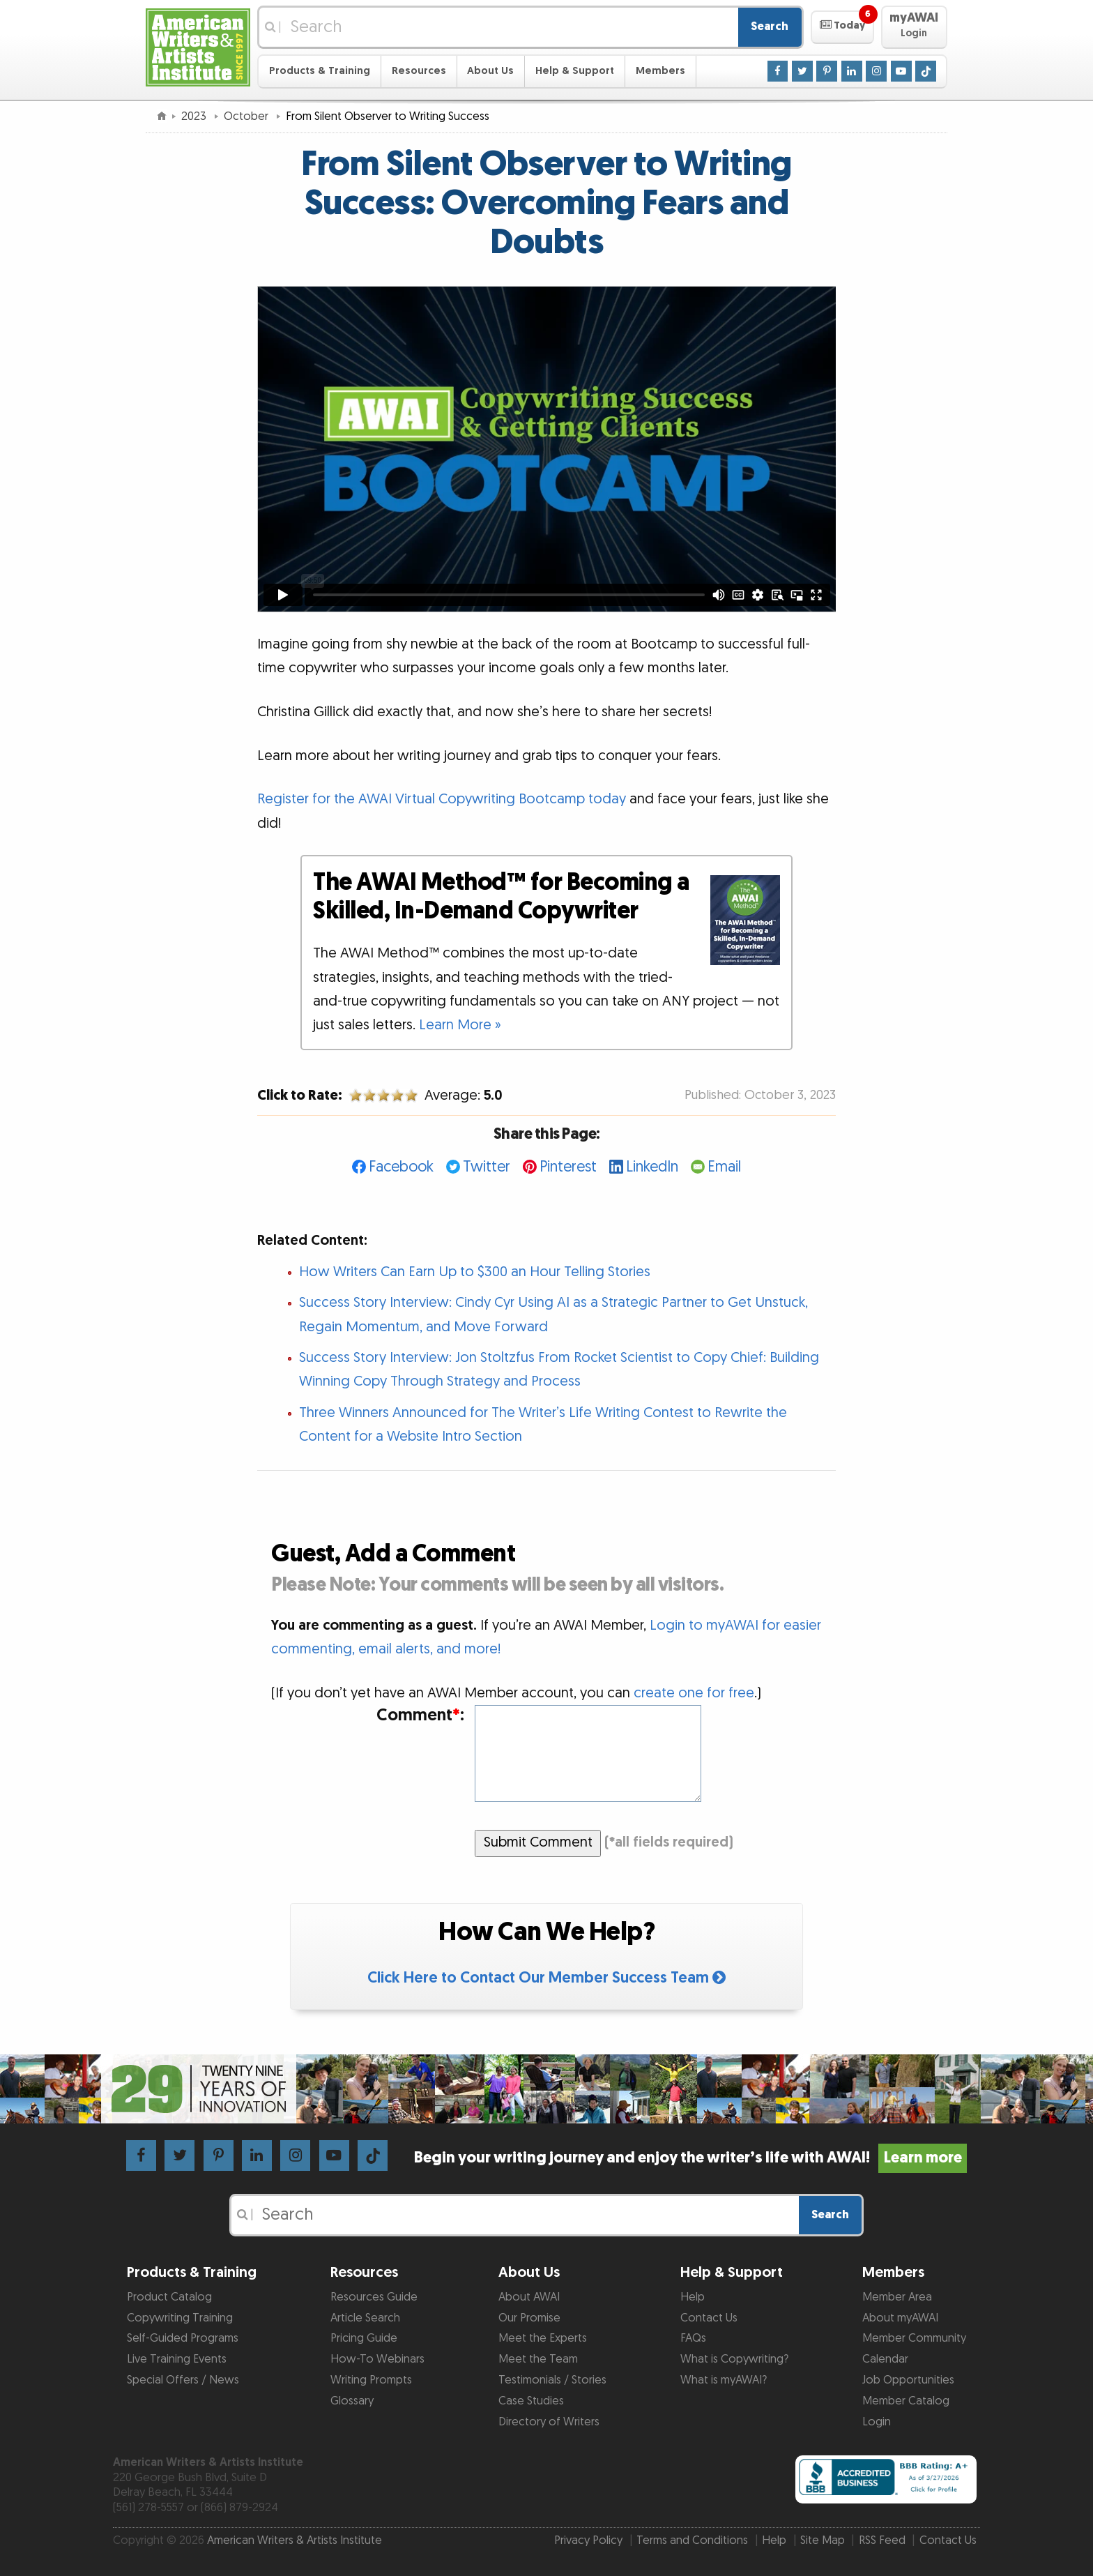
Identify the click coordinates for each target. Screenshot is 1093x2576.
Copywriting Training (180, 2318)
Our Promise (529, 2318)
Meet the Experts (542, 2338)
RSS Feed (882, 2540)
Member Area (897, 2297)
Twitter (486, 1167)
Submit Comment (538, 1842)
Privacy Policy (588, 2540)
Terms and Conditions (692, 2540)
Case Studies (531, 2401)
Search (769, 26)
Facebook (401, 1167)
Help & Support (574, 70)
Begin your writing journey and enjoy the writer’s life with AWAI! (690, 2158)
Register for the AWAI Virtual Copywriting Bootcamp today (441, 799)
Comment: (420, 1716)
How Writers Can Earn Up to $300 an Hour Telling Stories (474, 1272)
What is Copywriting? (734, 2359)
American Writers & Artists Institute (294, 2540)
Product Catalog (169, 2297)
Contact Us (708, 2318)
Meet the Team (538, 2359)
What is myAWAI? (723, 2380)
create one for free (694, 1693)
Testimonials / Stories (552, 2380)
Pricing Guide (363, 2338)
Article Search (365, 2318)
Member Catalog (905, 2401)
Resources (419, 70)
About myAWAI (900, 2318)
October (247, 116)
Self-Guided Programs (182, 2338)
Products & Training (319, 70)
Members (660, 70)
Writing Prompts (371, 2380)
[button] (842, 27)
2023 (195, 116)
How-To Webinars (377, 2359)
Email (724, 1167)
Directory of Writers (548, 2422)
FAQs (693, 2338)
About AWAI (529, 2297)
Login (876, 2422)
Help (692, 2297)
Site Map (822, 2540)
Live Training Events (177, 2359)
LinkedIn (652, 1167)
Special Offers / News (183, 2380)
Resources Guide (374, 2297)
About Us (490, 70)
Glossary (352, 2401)
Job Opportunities (908, 2380)
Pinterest (568, 1167)
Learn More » (460, 1025)
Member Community (914, 2338)
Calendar (885, 2359)
